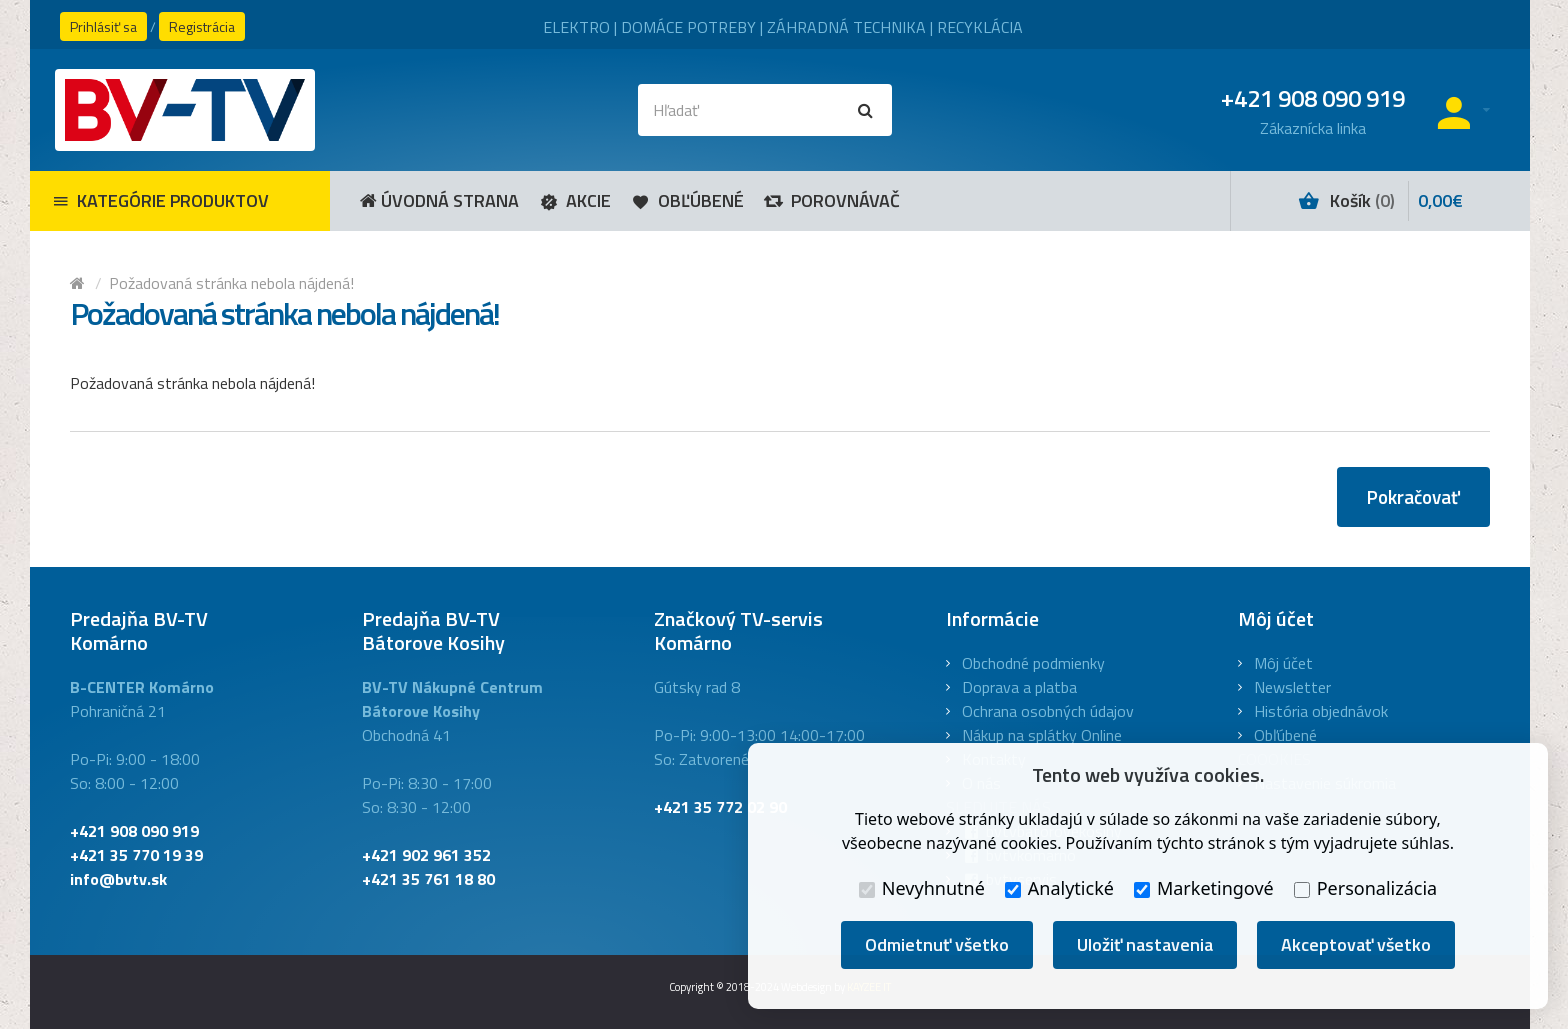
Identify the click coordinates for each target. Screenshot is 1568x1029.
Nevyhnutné (922, 888)
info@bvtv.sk (118, 879)
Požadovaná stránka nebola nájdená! (231, 283)
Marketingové (1204, 888)
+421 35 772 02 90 (720, 807)
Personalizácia (1365, 888)
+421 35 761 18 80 (428, 879)
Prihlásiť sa (103, 26)
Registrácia (202, 26)
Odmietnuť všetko (937, 944)
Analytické (1059, 888)
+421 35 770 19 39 (136, 855)
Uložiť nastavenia (1145, 944)
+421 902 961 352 (426, 855)
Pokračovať (1413, 496)
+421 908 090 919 (134, 831)
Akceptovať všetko (1356, 944)
